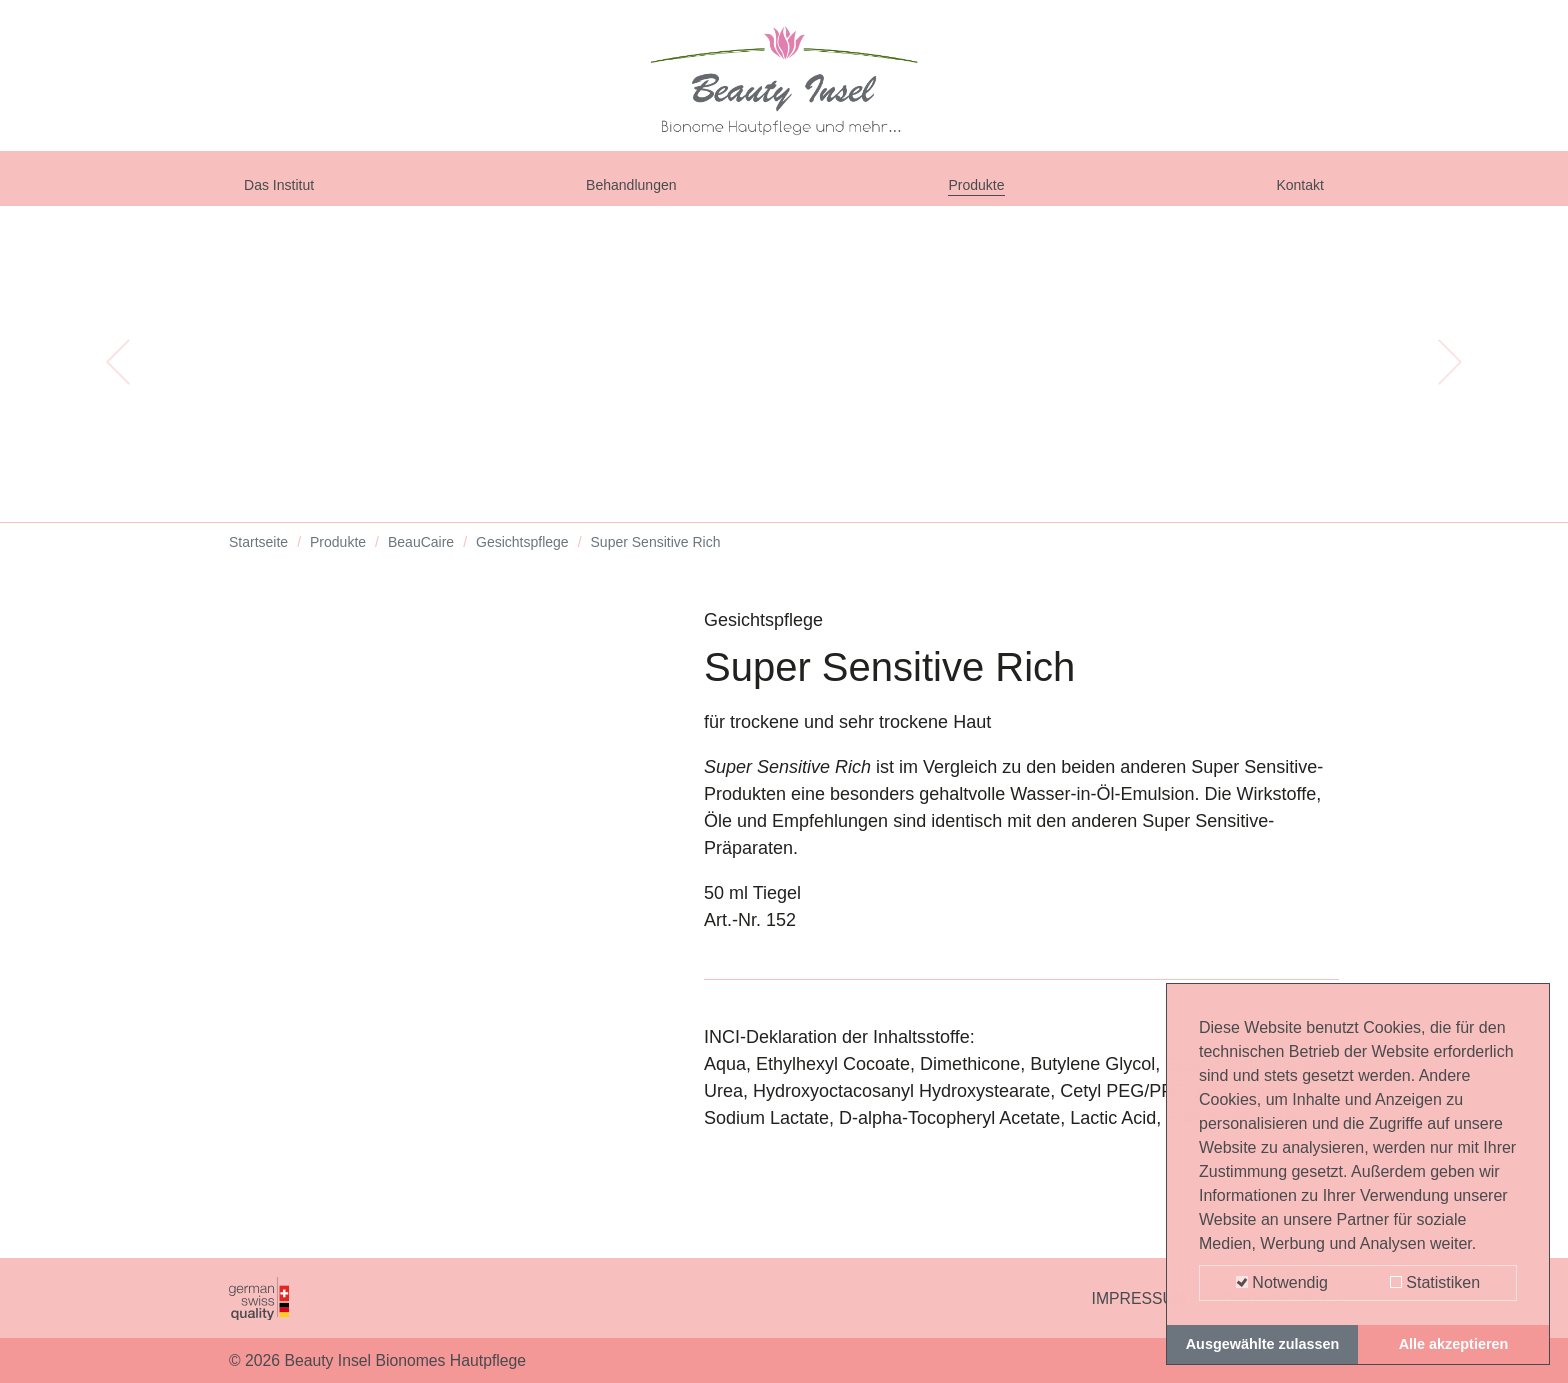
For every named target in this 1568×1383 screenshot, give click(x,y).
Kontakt (1293, 192)
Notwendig (1282, 1282)
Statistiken (1435, 1282)
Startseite (258, 560)
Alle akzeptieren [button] (1454, 1344)
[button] (117, 380)
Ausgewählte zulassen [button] (1263, 1344)
